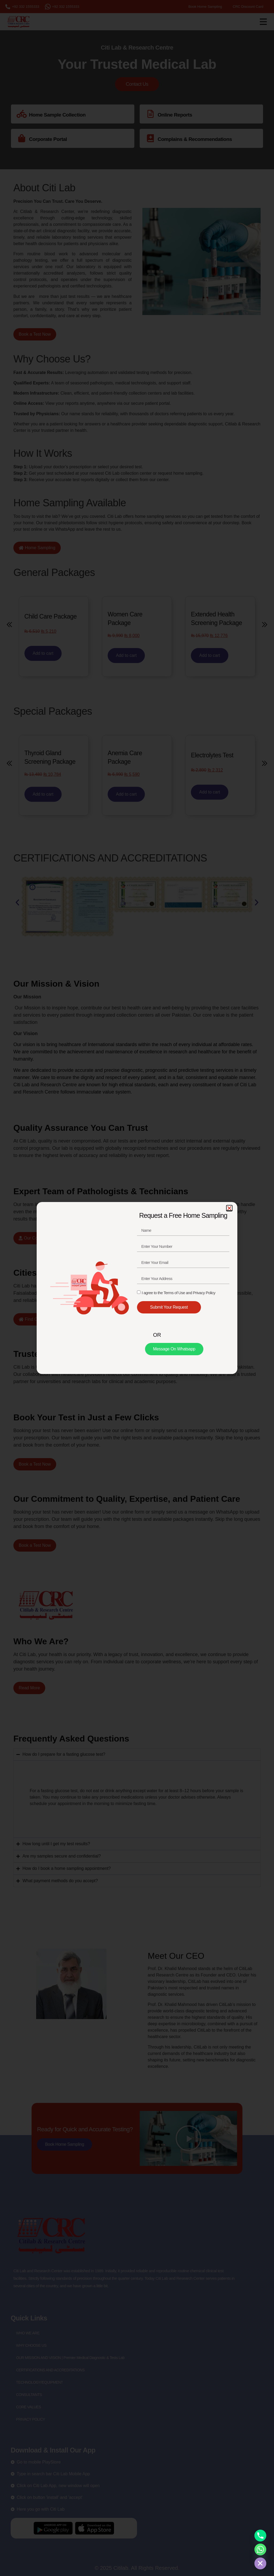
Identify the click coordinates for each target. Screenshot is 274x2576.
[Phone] (260, 2535)
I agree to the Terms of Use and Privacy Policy (178, 1292)
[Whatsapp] (260, 2549)
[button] (229, 1208)
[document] (137, 1288)
